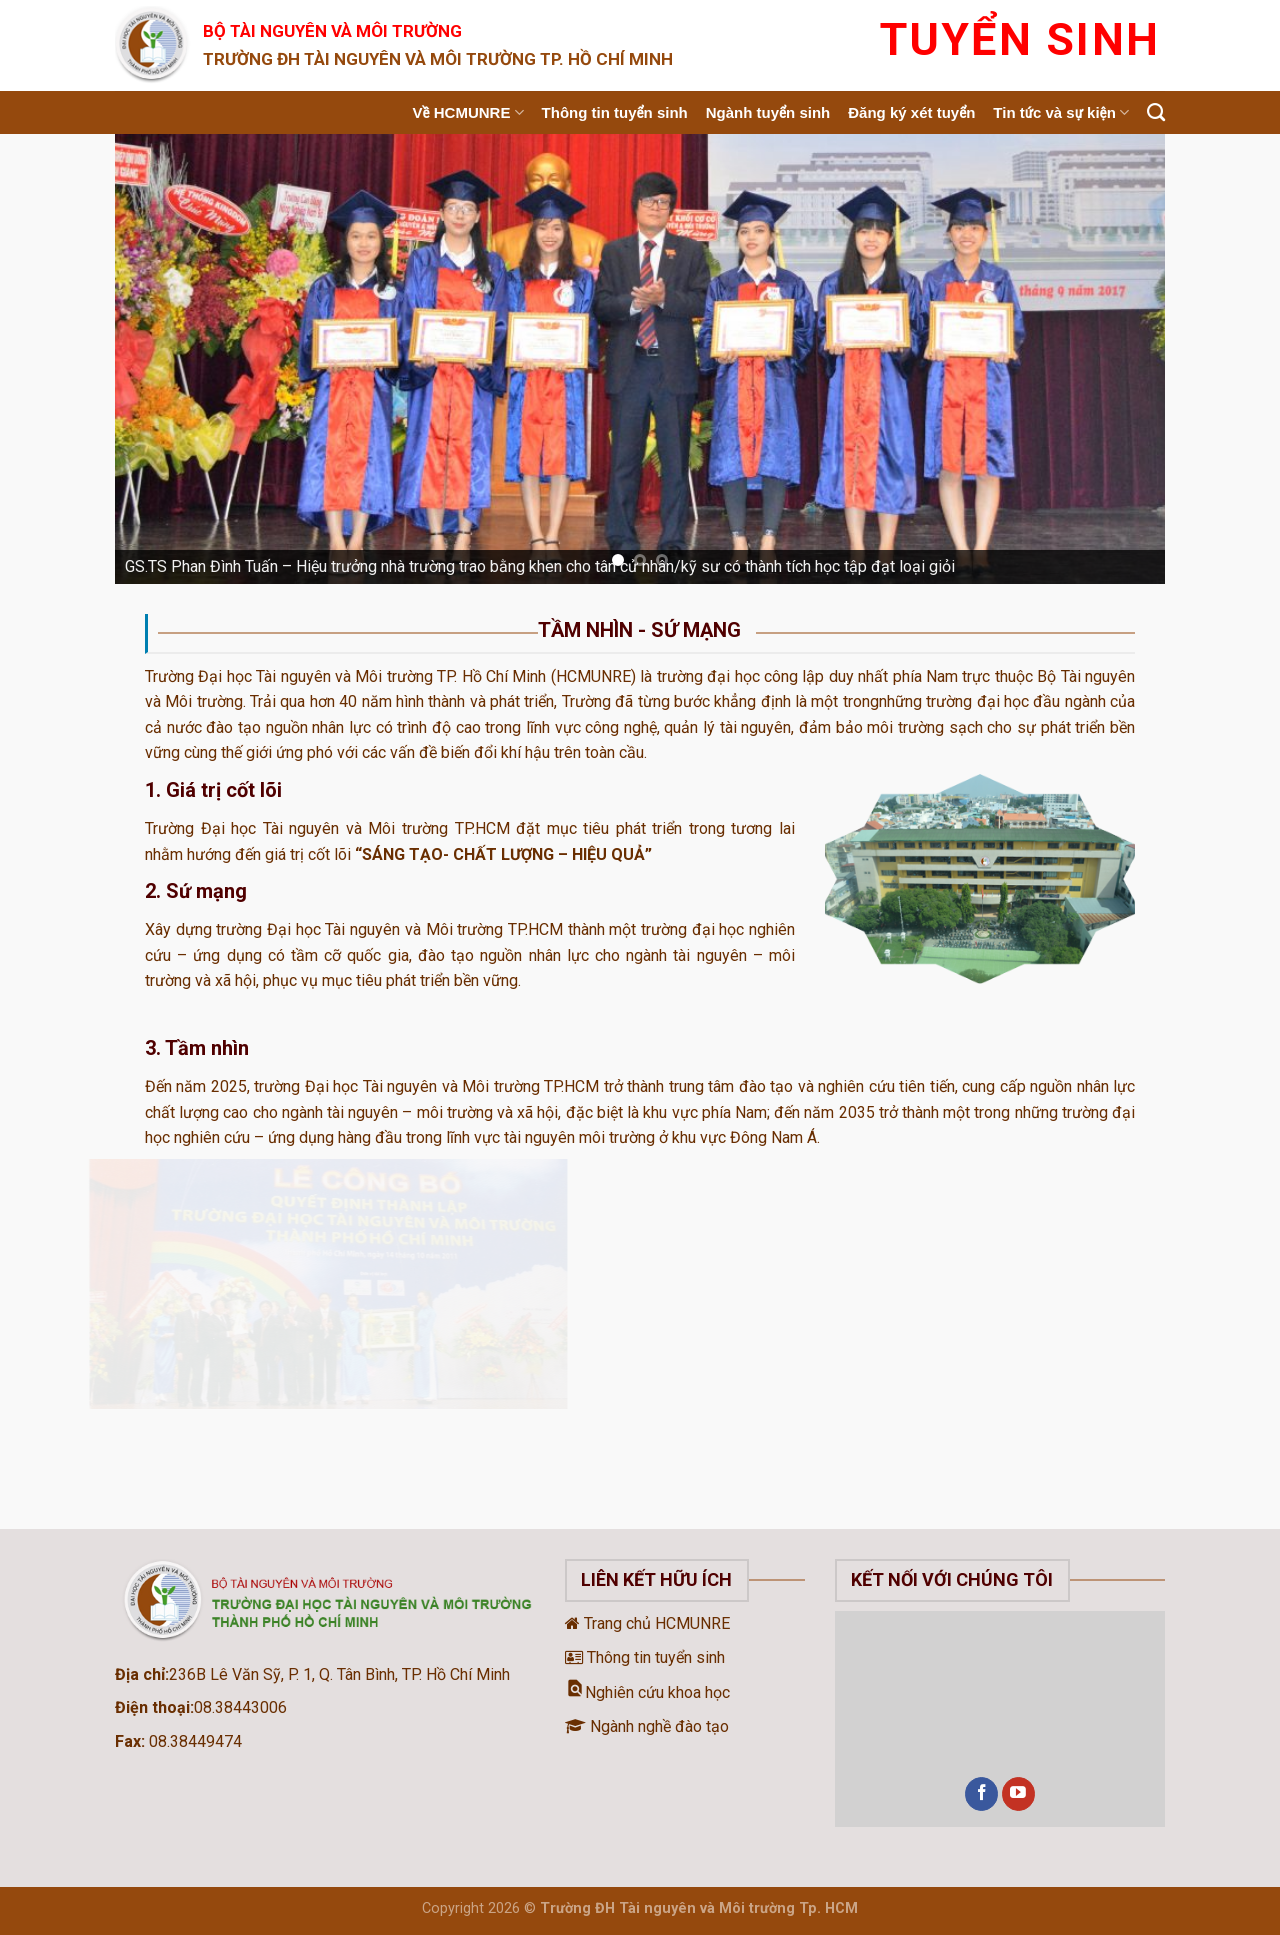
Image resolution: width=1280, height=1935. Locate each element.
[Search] (1156, 113)
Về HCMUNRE (468, 112)
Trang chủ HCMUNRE (647, 1623)
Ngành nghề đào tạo (647, 1726)
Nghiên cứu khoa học (647, 1692)
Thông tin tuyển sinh (615, 112)
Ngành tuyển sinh (768, 112)
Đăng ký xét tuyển (911, 112)
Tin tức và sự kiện (1061, 112)
